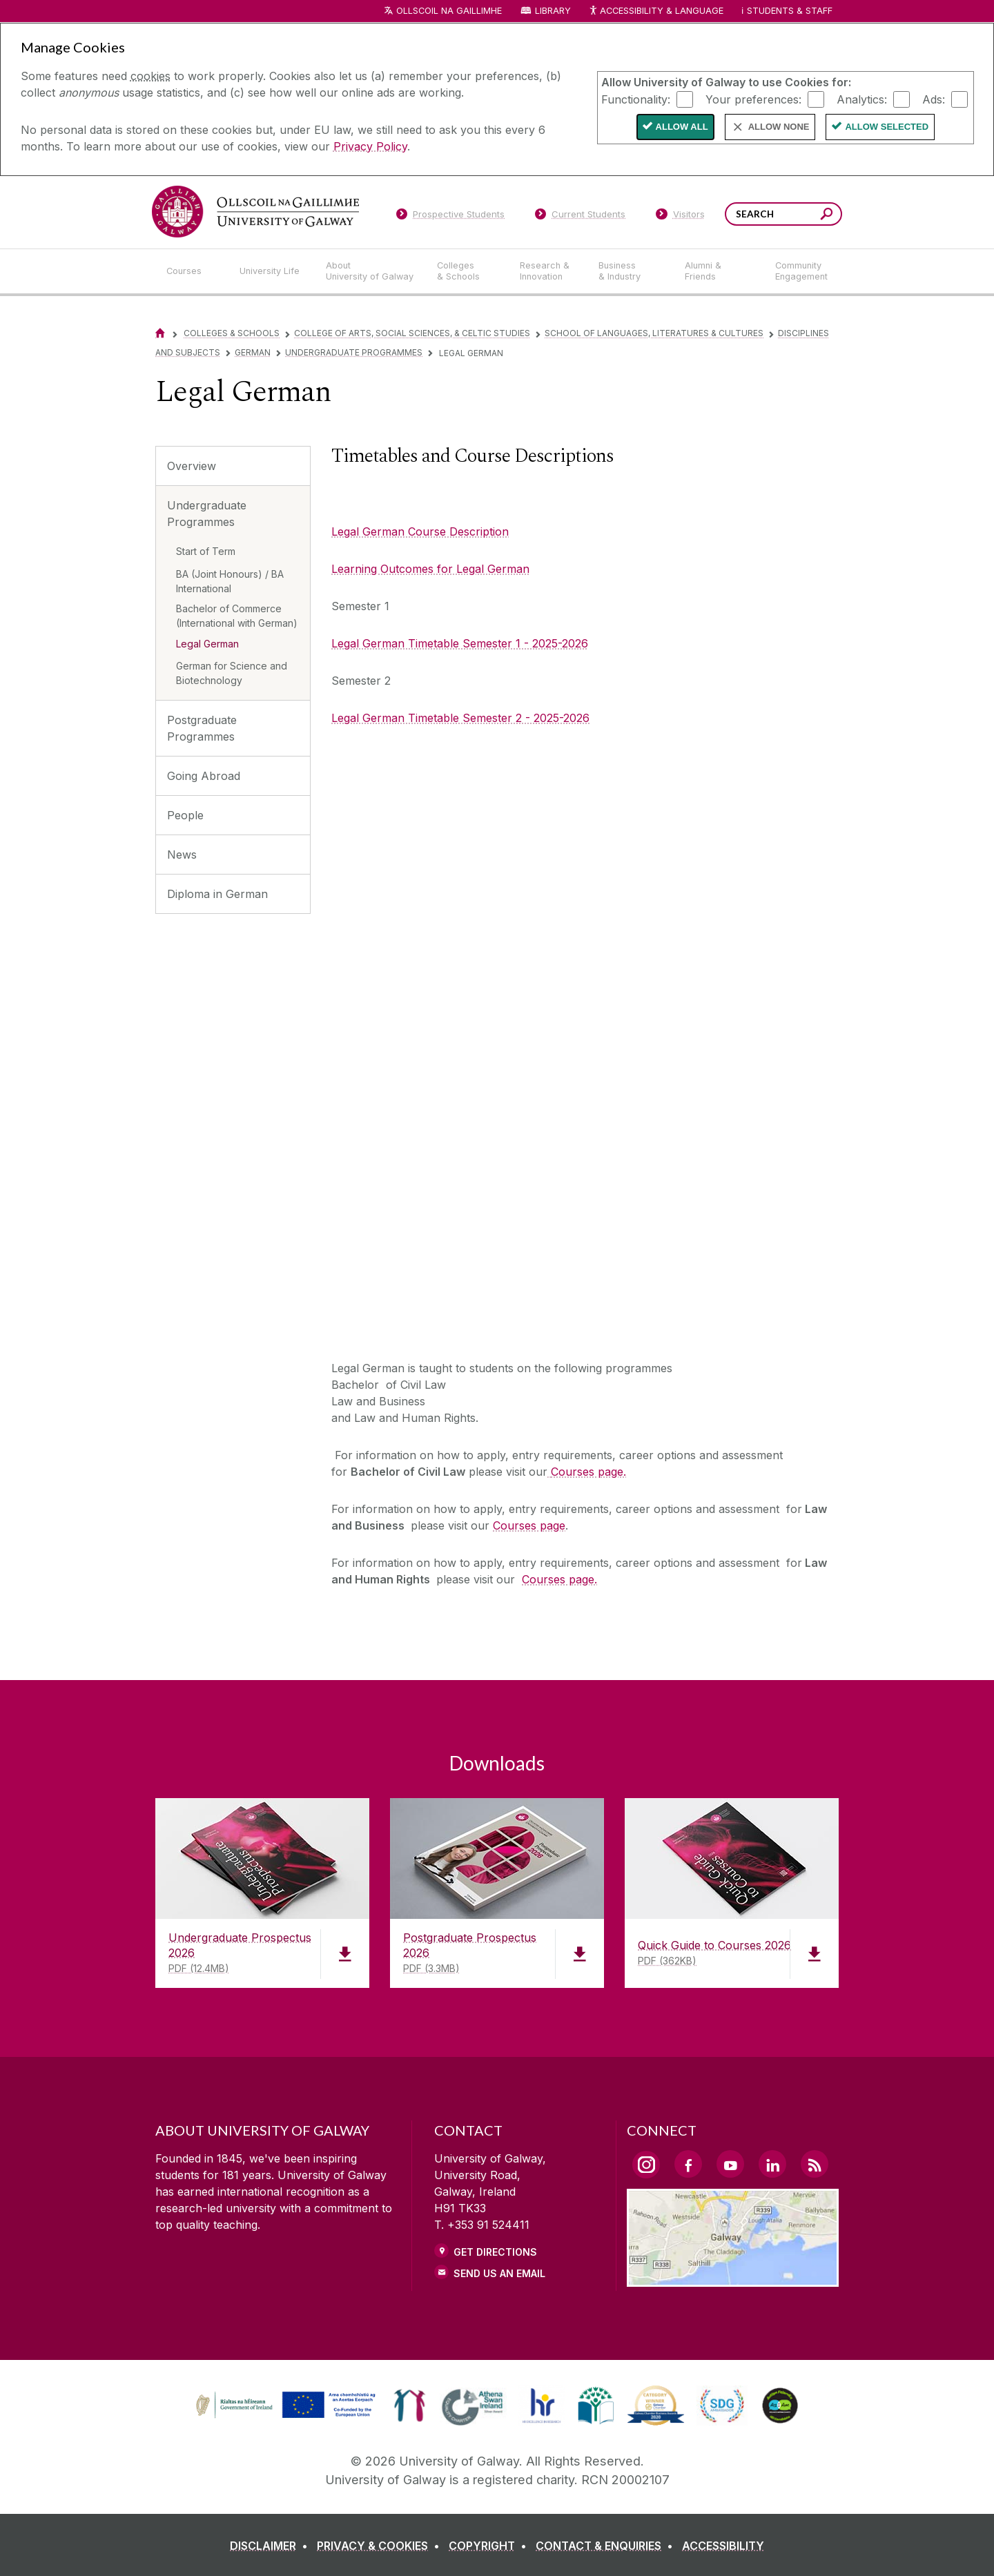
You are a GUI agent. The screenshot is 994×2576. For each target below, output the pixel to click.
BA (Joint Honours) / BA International (230, 581)
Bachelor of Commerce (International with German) (237, 616)
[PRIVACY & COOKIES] (381, 2545)
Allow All (682, 126)
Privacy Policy (370, 146)
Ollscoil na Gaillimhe (449, 11)
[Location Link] (733, 2278)
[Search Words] (783, 214)
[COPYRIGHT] (490, 2545)
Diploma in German (217, 894)
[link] (283, 2405)
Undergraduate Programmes (353, 352)
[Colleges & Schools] (467, 271)
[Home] (160, 333)
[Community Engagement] (801, 271)
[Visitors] (680, 216)
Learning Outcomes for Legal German (430, 569)
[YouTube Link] (730, 2164)
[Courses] (191, 271)
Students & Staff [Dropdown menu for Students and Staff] (789, 11)
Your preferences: (753, 99)
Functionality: (635, 99)
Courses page (529, 1525)
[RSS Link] (814, 2164)
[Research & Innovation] (548, 271)
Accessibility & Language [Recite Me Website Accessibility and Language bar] (656, 11)
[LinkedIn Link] (772, 2164)
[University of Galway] (255, 211)
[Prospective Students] (450, 216)
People (185, 815)
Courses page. (559, 1579)
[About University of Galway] (370, 271)
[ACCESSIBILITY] (723, 2545)
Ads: (933, 99)
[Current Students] (580, 216)
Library (553, 11)
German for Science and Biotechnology (231, 673)
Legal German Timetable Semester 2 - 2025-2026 (460, 718)
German (253, 352)
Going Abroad (203, 776)
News (182, 854)
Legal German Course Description (420, 531)
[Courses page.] (586, 1471)
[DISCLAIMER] (271, 2545)
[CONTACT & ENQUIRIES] (607, 2545)
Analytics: (862, 99)
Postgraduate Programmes (202, 728)
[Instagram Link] (646, 2164)
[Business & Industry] (630, 271)
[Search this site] (826, 215)
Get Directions (495, 2252)
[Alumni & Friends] (719, 271)
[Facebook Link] (688, 2164)
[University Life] (271, 271)
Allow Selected (886, 126)
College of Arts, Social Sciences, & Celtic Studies (412, 333)
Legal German (207, 644)
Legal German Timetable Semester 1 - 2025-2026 (459, 643)
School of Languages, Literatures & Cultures (654, 333)
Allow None (779, 126)
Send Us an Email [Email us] (499, 2273)
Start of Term (205, 551)
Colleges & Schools (232, 333)
